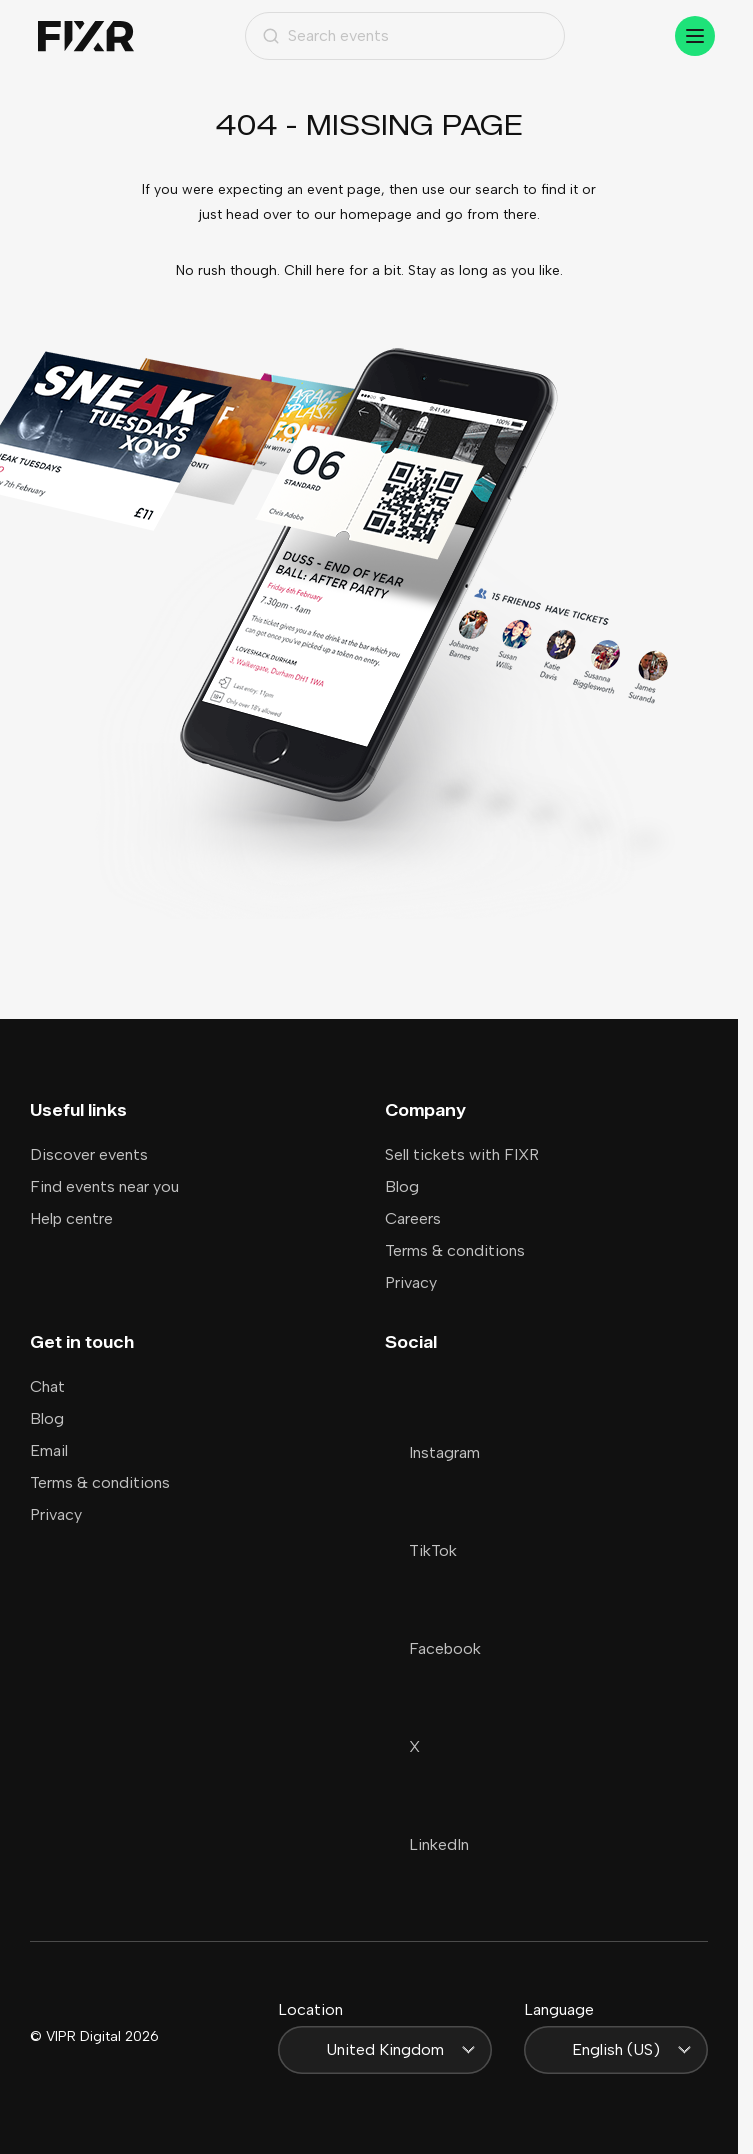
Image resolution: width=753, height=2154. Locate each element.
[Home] (86, 36)
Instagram (432, 1452)
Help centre (71, 1218)
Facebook (433, 1648)
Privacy (411, 1282)
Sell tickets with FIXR (462, 1154)
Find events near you (104, 1186)
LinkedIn (427, 1844)
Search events (325, 35)
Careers (413, 1218)
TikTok (421, 1550)
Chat (47, 1386)
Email (49, 1450)
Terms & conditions (455, 1250)
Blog (402, 1186)
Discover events (89, 1154)
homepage (376, 214)
